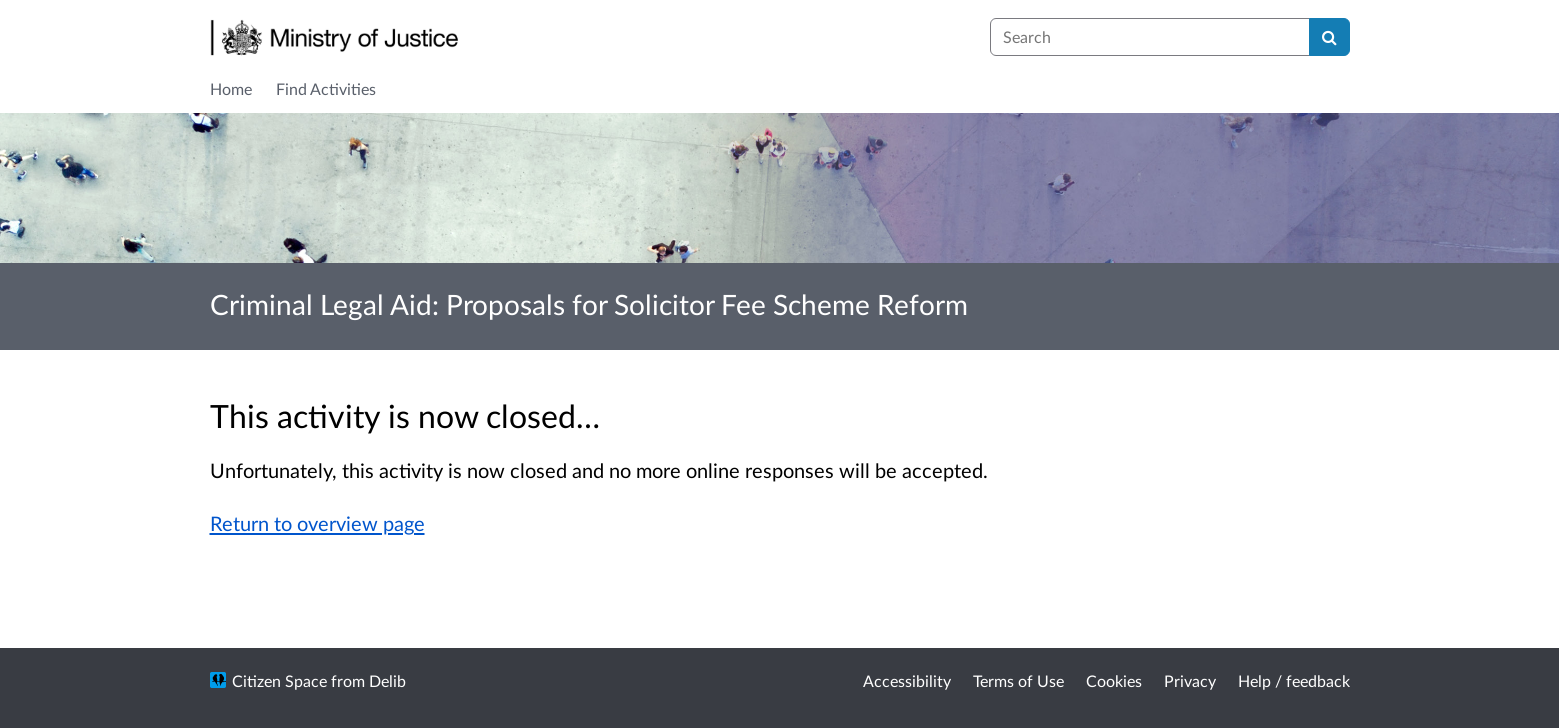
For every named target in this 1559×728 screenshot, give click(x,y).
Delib (387, 680)
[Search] (1329, 37)
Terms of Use (1018, 680)
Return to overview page (317, 523)
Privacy (1190, 680)
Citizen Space (279, 680)
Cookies (1114, 680)
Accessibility (907, 680)
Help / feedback (1294, 680)
